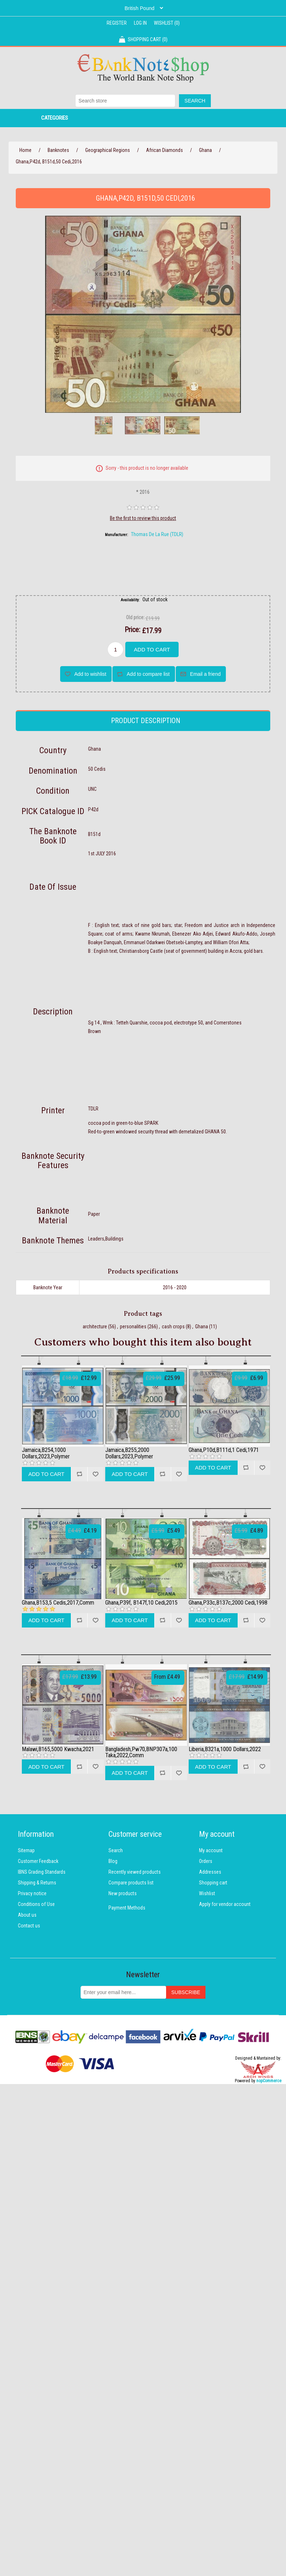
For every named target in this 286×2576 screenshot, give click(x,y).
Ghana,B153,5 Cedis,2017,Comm (58, 1603)
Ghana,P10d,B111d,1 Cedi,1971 (224, 1450)
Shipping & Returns (37, 1883)
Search (115, 1850)
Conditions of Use (36, 1904)
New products (122, 1893)
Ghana (201, 1326)
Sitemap (26, 1850)
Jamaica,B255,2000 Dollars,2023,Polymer (129, 1453)
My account (211, 1850)
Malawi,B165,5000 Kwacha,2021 (58, 1749)
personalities (133, 1326)
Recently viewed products (134, 1872)
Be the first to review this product (143, 518)
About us (27, 1915)
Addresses (210, 1872)
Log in (140, 23)
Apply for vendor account (225, 1904)
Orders (205, 1861)
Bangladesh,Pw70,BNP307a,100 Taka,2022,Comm (141, 1752)
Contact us (29, 1926)
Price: (132, 629)
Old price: (135, 617)
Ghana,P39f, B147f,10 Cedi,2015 (141, 1603)
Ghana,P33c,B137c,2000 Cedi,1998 (228, 1603)
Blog (112, 1861)
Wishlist (207, 1893)
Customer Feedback (38, 1861)
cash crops (173, 1326)
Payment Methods (126, 1908)
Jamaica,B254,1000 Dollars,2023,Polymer (46, 1453)
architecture (95, 1326)
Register (117, 23)
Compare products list (131, 1883)
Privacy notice (32, 1893)
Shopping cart (213, 1883)
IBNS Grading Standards (42, 1872)
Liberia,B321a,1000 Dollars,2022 (225, 1749)
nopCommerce (268, 2080)
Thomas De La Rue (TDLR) (157, 534)
